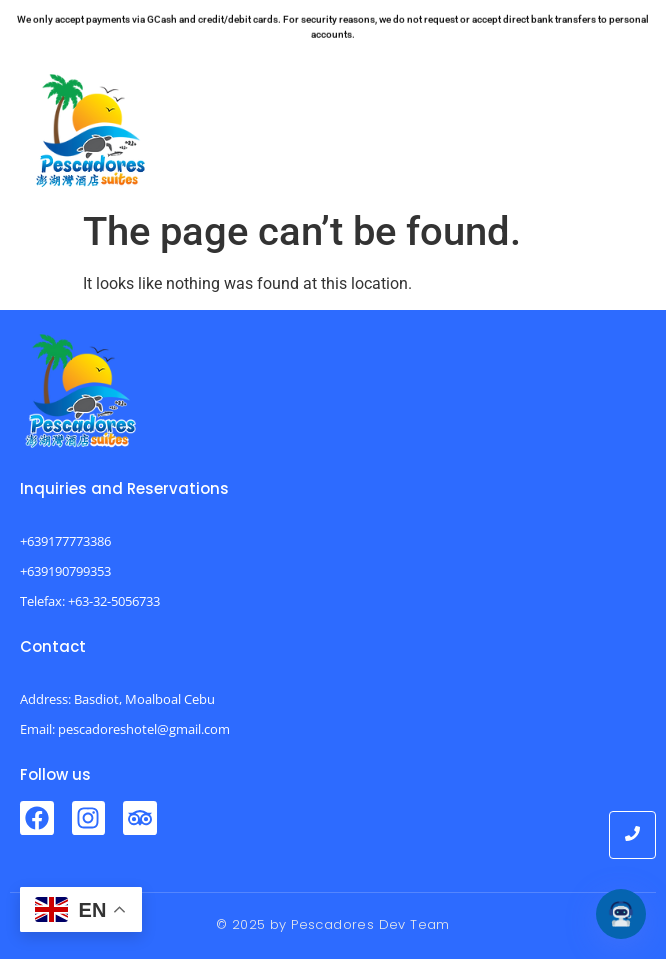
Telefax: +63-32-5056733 (90, 601)
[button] (616, 125)
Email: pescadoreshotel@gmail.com (125, 729)
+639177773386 (65, 541)
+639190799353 (65, 571)
